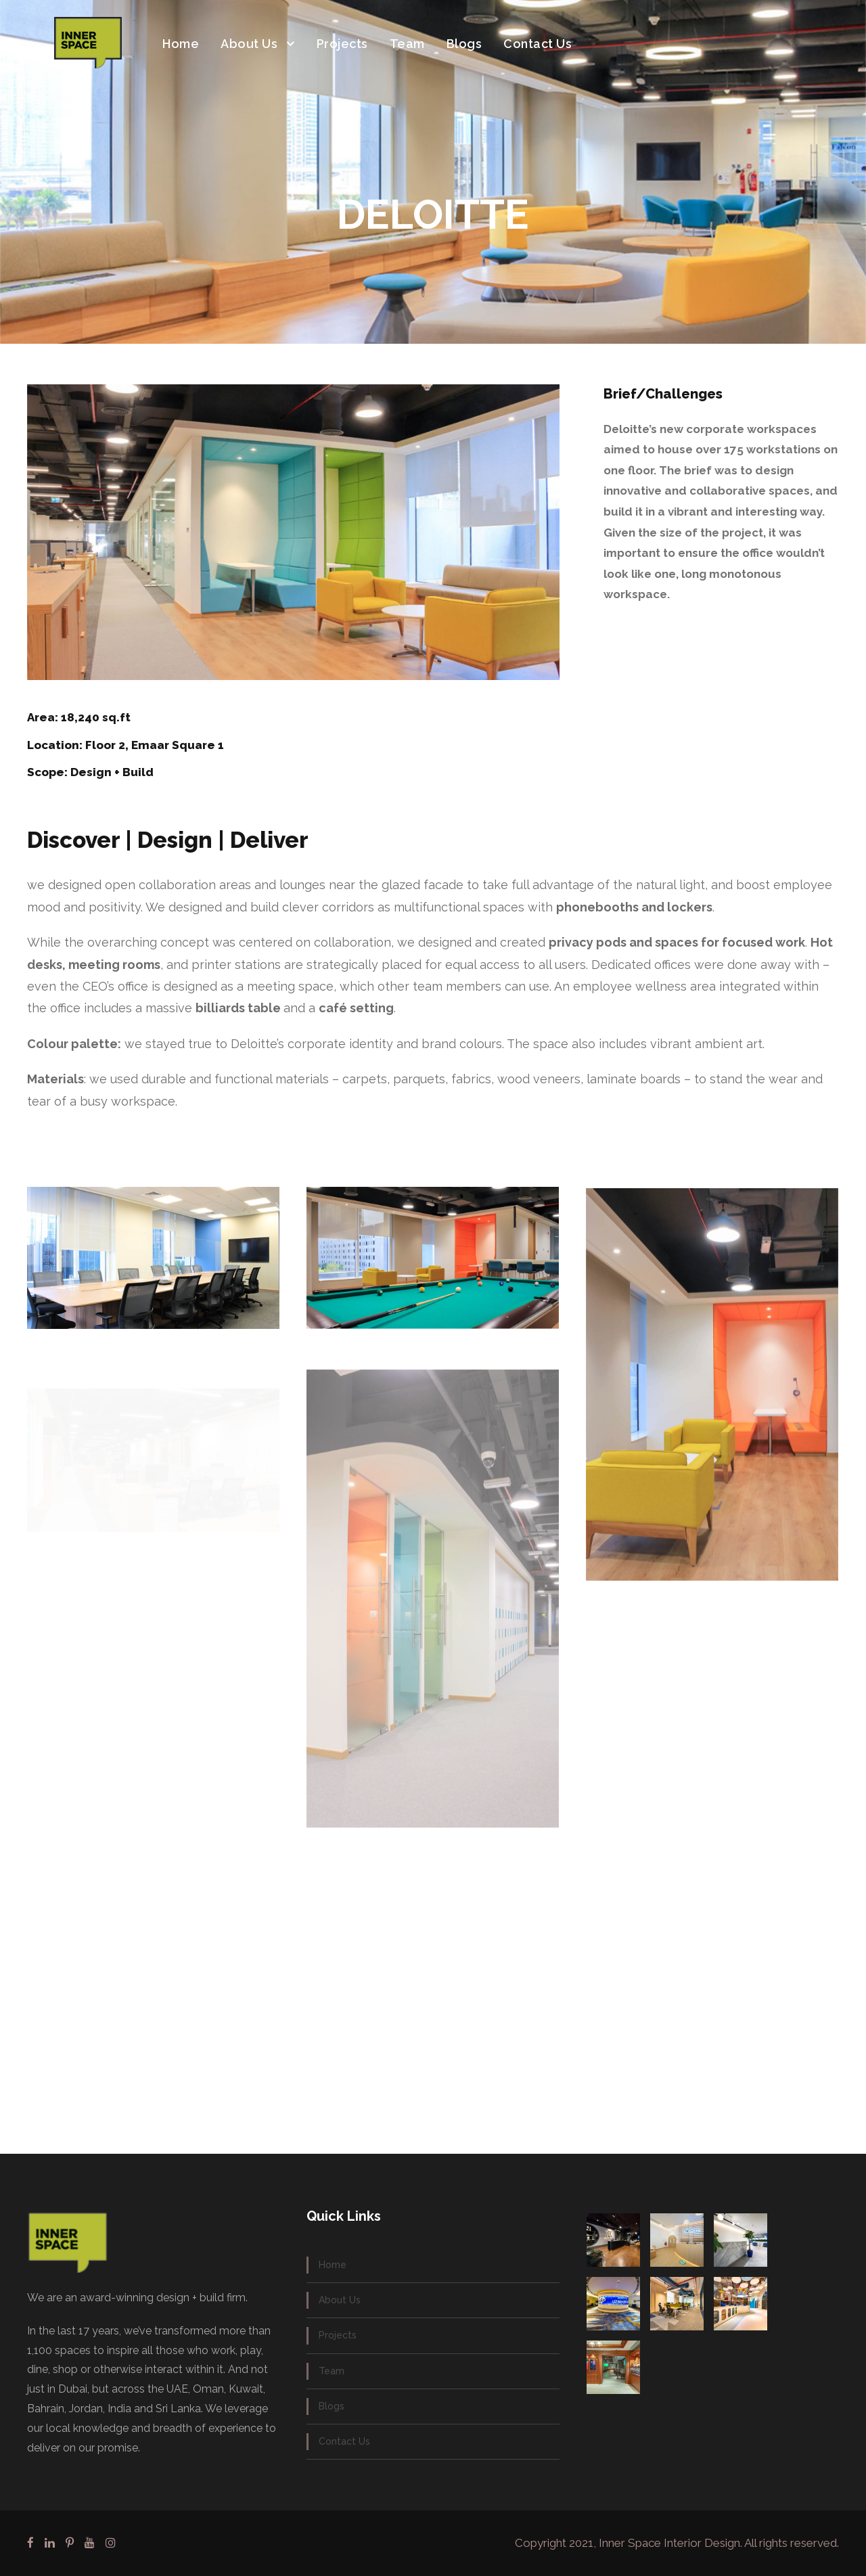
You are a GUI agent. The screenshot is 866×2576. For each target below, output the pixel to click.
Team (407, 44)
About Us (249, 44)
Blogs (464, 44)
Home (180, 44)
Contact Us (537, 44)
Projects (342, 44)
